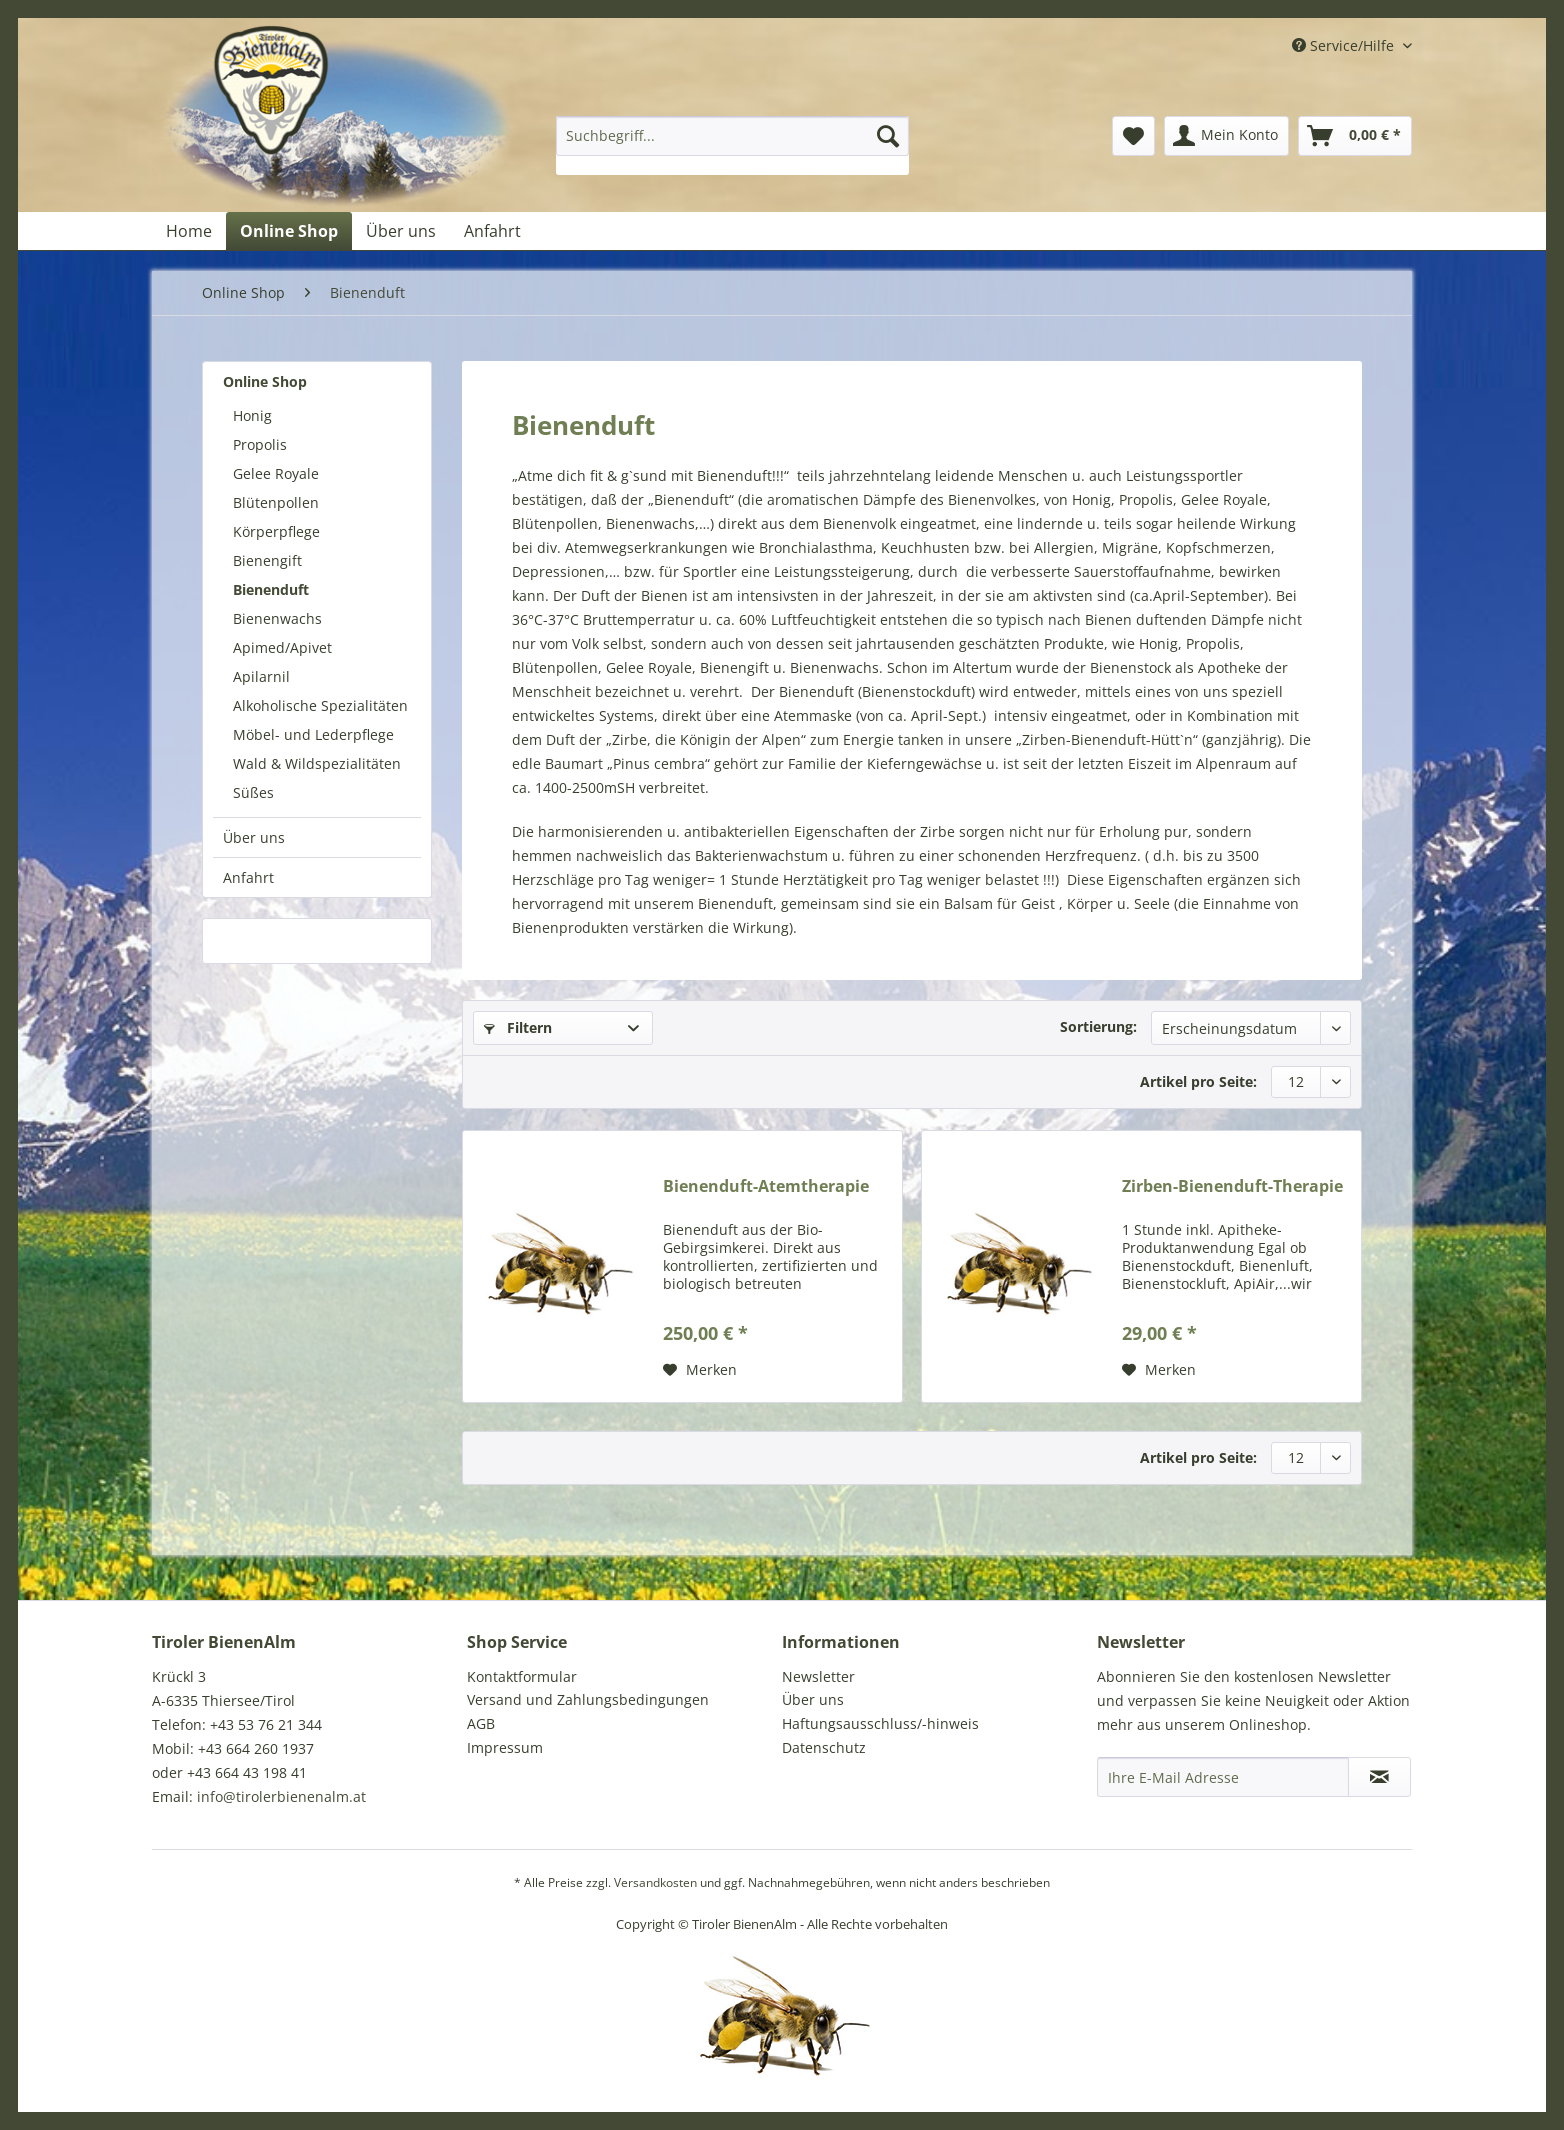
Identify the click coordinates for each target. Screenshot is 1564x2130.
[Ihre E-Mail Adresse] (1223, 1777)
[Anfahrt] (492, 231)
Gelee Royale (276, 473)
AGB (481, 1723)
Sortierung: (1098, 1026)
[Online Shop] (289, 231)
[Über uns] (401, 231)
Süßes (253, 792)
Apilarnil (261, 676)
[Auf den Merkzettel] (700, 1370)
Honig (252, 415)
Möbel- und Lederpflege (313, 734)
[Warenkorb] (1355, 136)
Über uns (254, 837)
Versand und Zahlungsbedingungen (588, 1699)
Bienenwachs (277, 618)
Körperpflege (276, 531)
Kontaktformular (522, 1676)
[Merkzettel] (1133, 136)
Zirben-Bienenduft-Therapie (1232, 1186)
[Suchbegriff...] (732, 136)
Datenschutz (824, 1747)
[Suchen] (888, 136)
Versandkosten (655, 1882)
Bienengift (267, 560)
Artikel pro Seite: (1198, 1081)
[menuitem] (732, 145)
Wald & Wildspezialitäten (317, 763)
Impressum (505, 1747)
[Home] (189, 231)
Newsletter (818, 1676)
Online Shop (265, 381)
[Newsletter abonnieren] (1379, 1777)
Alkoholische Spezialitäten (320, 705)
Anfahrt (248, 877)
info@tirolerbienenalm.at (281, 1796)
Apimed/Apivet (282, 647)
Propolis (260, 444)
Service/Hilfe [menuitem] (1345, 45)
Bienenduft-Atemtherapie (766, 1186)
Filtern (518, 1027)
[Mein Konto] (1226, 136)
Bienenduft (271, 589)
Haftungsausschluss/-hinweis (880, 1723)
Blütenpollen (276, 502)
